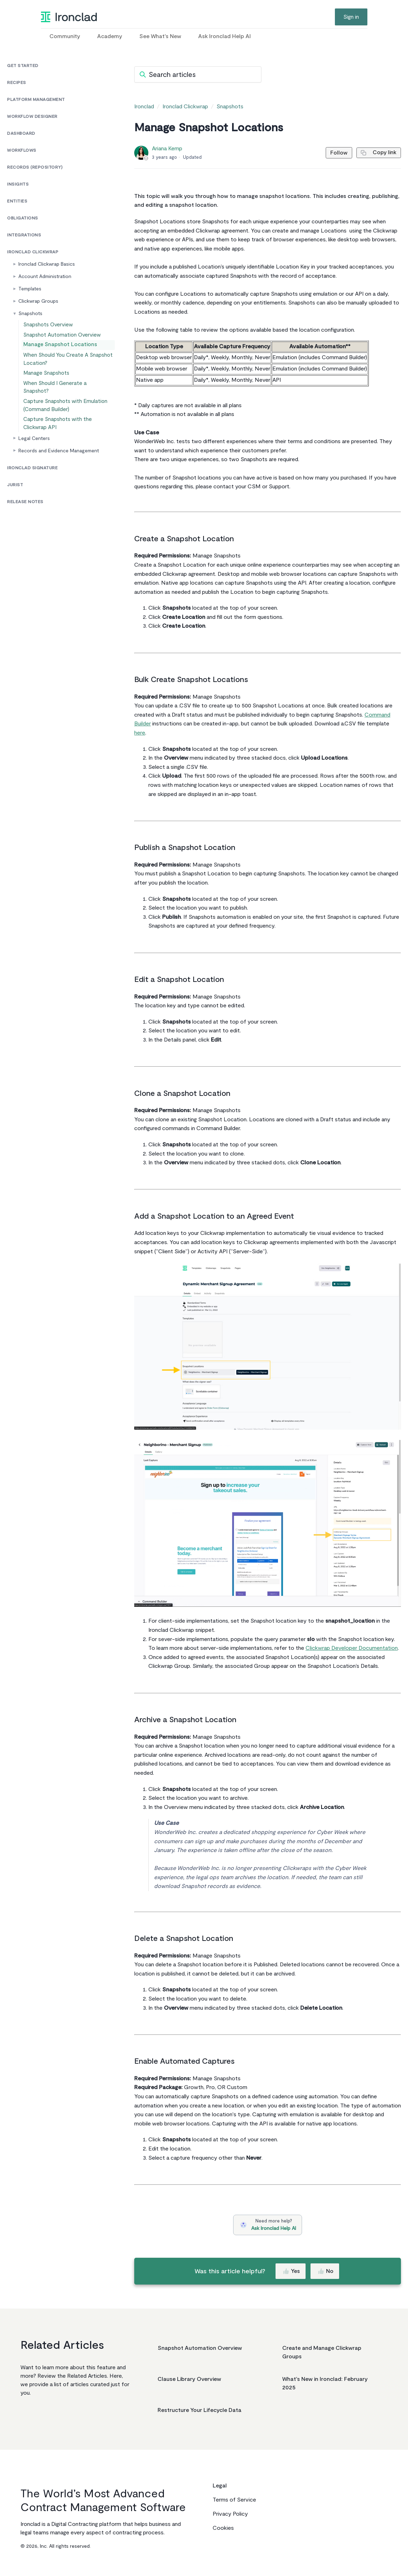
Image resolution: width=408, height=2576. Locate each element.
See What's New (160, 36)
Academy (109, 36)
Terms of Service (234, 2499)
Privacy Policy (230, 2513)
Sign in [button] (351, 16)
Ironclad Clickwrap (185, 106)
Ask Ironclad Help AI (224, 36)
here (139, 732)
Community (64, 36)
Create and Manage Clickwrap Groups (321, 2352)
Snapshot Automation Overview (200, 2348)
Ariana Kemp (167, 148)
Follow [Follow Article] (332, 153)
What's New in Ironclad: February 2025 (325, 2383)
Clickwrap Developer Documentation (352, 1648)
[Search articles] (197, 74)
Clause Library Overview (189, 2379)
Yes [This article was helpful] (291, 2271)
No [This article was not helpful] (325, 2271)
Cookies (223, 2528)
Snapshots (230, 106)
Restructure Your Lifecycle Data (199, 2410)
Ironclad (144, 106)
